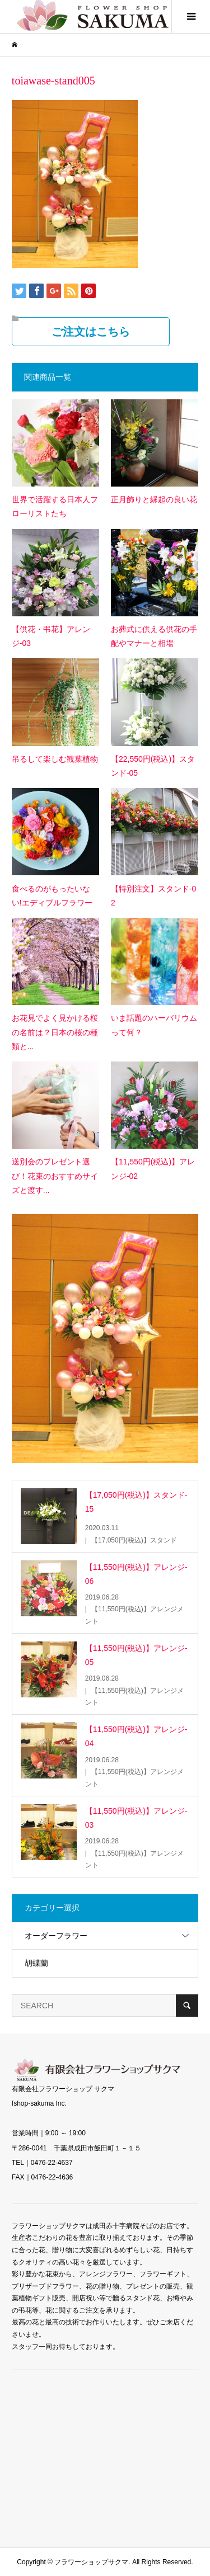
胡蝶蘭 (36, 1963)
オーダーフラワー (56, 1935)
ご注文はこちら (91, 331)
